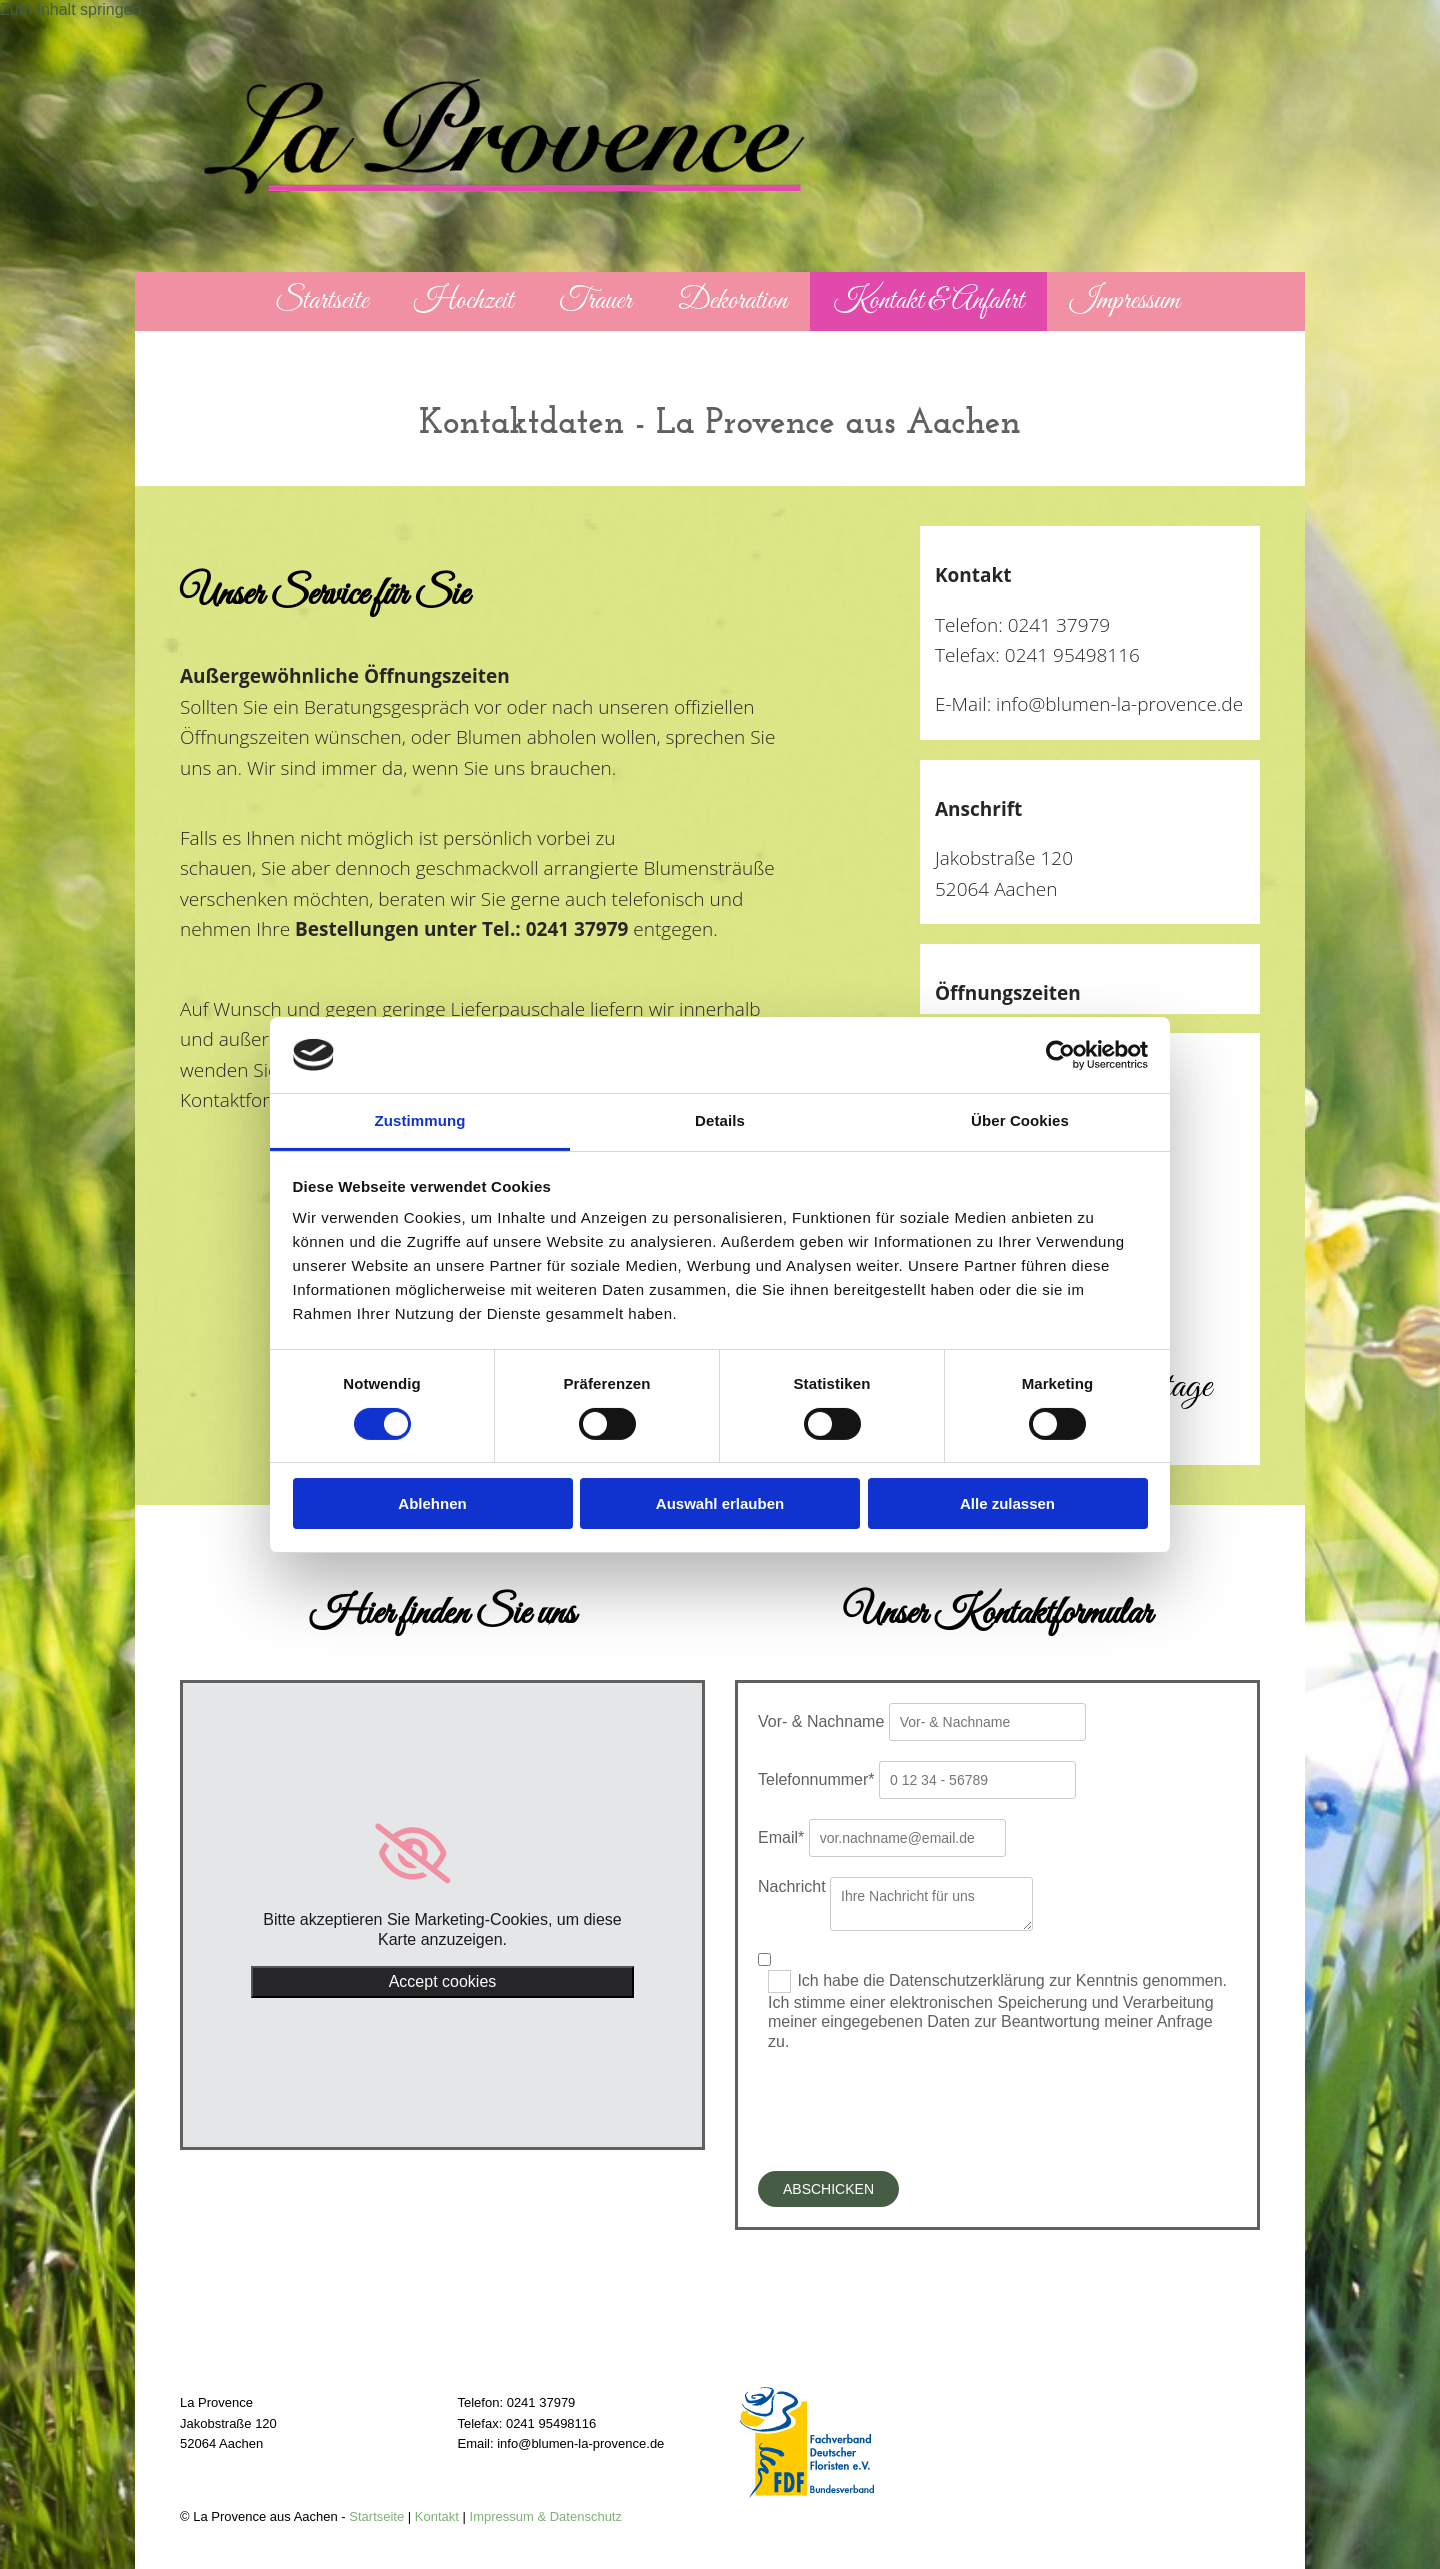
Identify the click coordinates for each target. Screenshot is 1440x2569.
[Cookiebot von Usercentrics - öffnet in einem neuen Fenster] (1060, 1055)
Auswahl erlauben (720, 1503)
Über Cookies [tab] (1020, 1120)
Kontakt (437, 2516)
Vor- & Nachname (821, 1721)
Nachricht (792, 1886)
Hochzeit (463, 301)
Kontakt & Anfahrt (928, 301)
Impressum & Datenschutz (546, 2516)
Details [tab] (720, 1120)
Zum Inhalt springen (70, 9)
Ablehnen (432, 1503)
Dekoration (733, 301)
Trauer (595, 301)
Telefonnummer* (816, 1779)
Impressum (1125, 301)
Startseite (321, 301)
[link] (442, 1854)
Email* (781, 1837)
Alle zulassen (1007, 1503)
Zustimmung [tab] (420, 1120)
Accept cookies (443, 1981)
